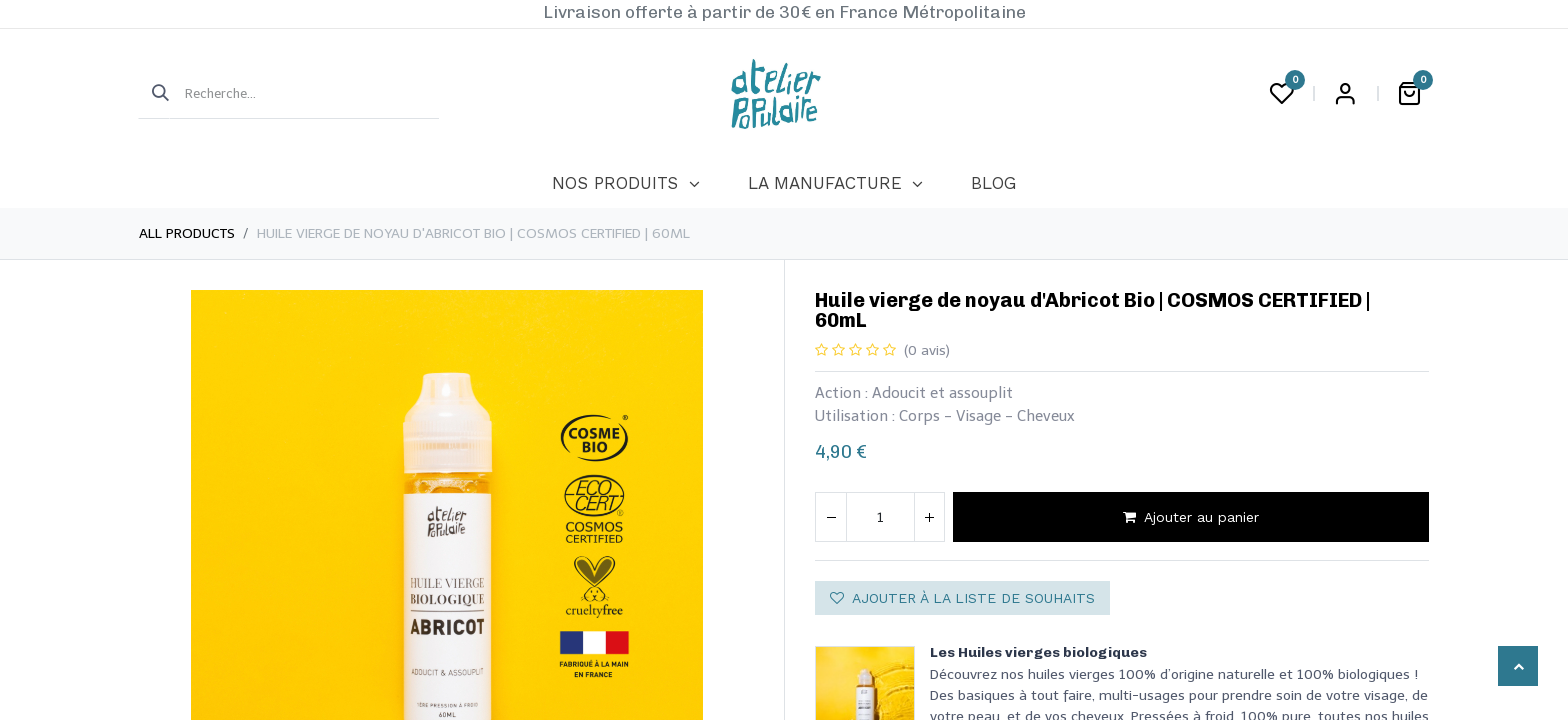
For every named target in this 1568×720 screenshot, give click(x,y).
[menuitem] (625, 184)
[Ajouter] (929, 517)
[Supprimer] (831, 517)
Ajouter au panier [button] (1191, 517)
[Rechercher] (154, 94)
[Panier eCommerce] (1409, 94)
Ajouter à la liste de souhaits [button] (962, 598)
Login (1345, 94)
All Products (187, 233)
